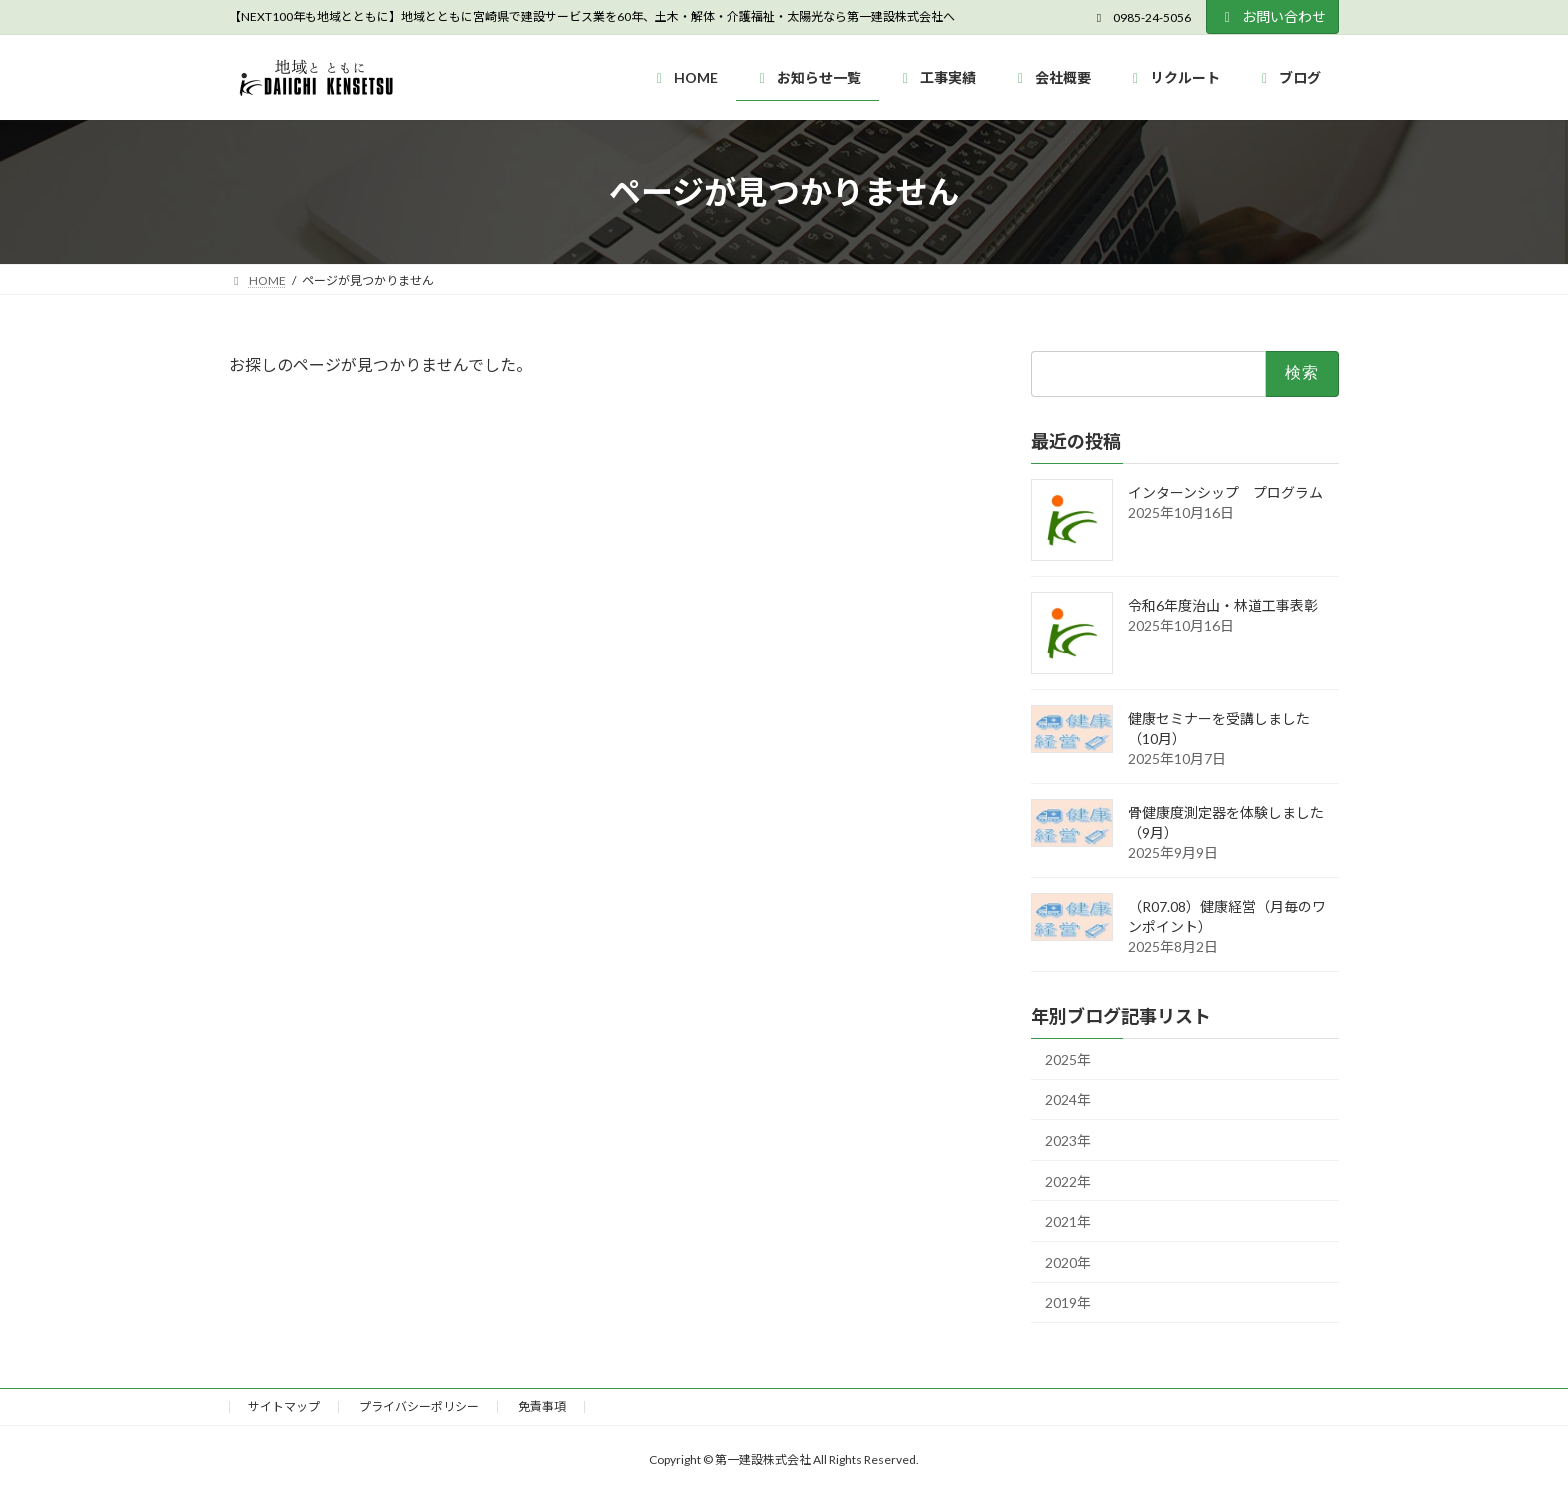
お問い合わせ (1273, 16)
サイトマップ (284, 1406)
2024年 (1068, 1100)
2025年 (1068, 1059)
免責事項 (542, 1406)
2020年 (1068, 1262)
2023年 (1068, 1140)
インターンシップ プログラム (1225, 492)
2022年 (1068, 1181)
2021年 (1068, 1222)
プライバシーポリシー (419, 1406)
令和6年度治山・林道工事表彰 (1223, 605)
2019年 (1068, 1303)
